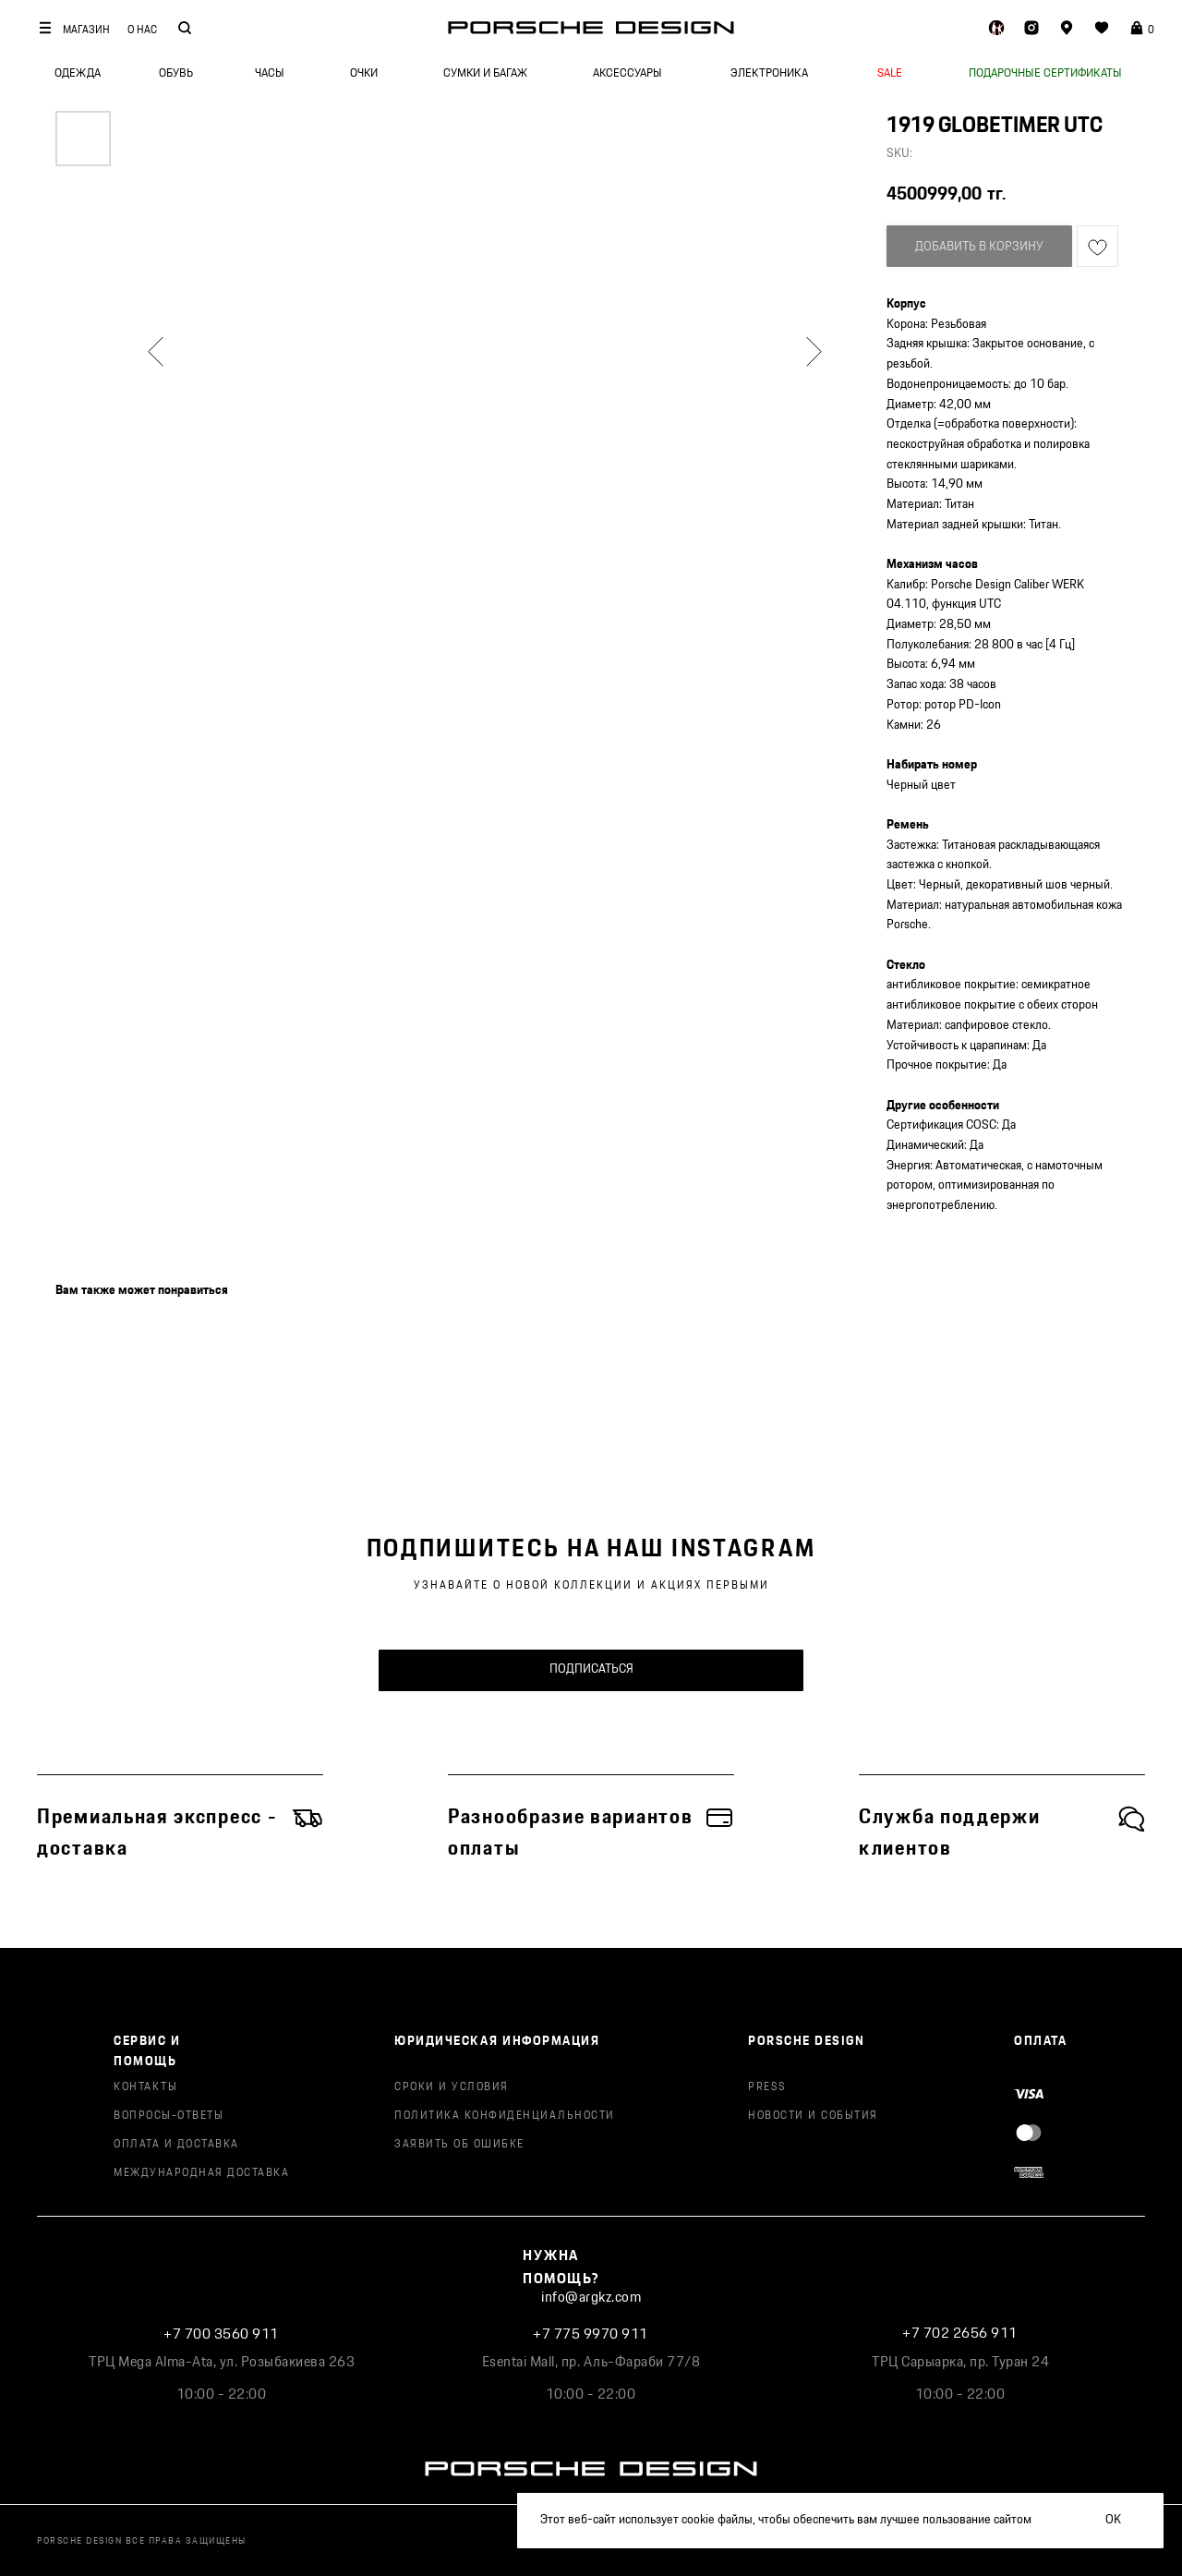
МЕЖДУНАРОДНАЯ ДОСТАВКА (201, 2173)
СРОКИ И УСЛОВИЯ (451, 2087)
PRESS (767, 2087)
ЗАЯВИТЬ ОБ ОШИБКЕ (459, 2144)
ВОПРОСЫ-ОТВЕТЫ (168, 2115)
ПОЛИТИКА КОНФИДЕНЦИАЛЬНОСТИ (504, 2115)
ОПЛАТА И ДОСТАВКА (176, 2144)
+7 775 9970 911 (590, 2334)
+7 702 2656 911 (960, 2333)
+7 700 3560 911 (221, 2334)
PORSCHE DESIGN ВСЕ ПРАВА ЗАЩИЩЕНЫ (142, 2540)
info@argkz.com (591, 2297)
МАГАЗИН (86, 30)
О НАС (142, 30)
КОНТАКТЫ (145, 2087)
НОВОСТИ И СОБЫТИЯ (813, 2115)
